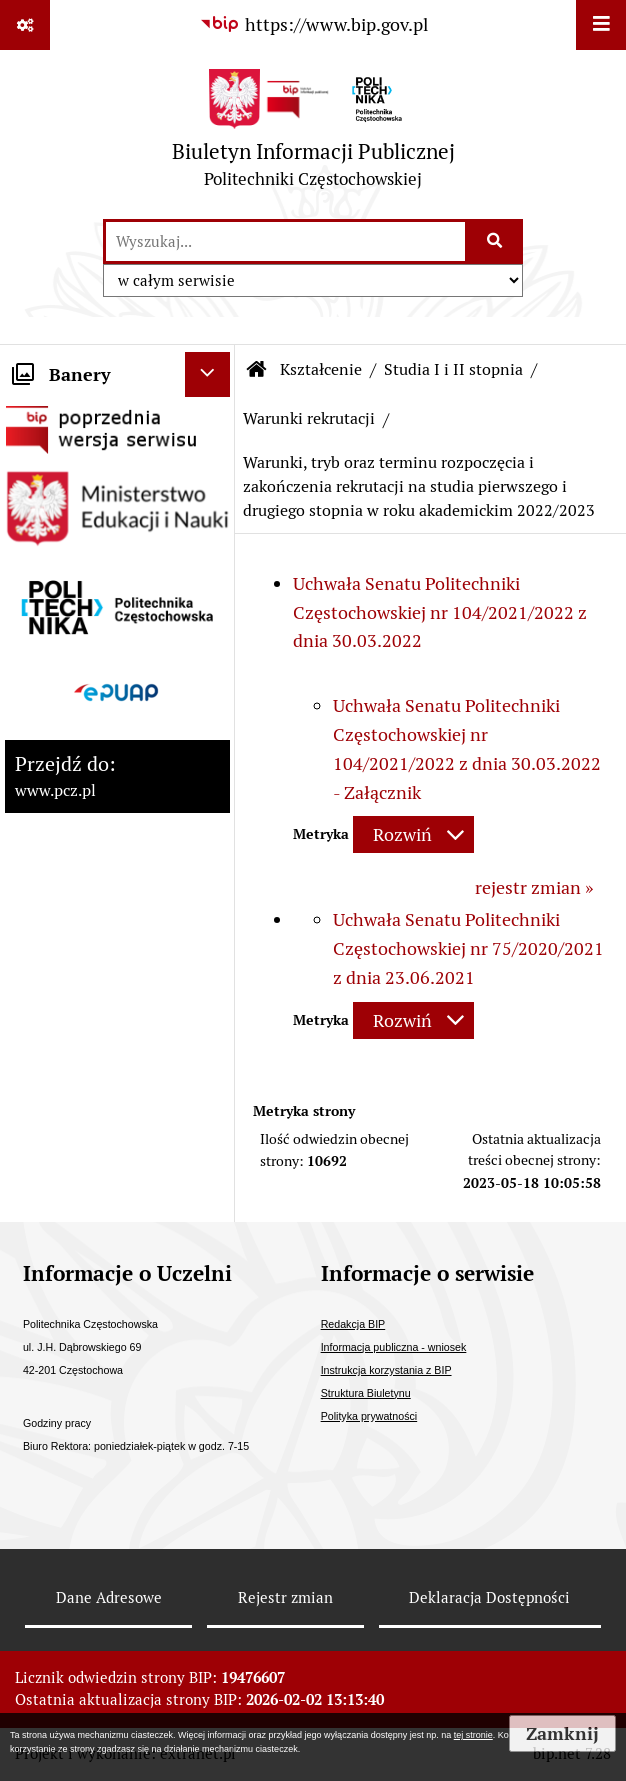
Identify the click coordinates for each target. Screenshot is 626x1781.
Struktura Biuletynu (366, 1393)
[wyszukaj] (285, 241)
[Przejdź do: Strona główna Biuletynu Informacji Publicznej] (257, 370)
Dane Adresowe (109, 1597)
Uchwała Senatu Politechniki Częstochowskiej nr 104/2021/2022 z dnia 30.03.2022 (440, 612)
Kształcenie (321, 369)
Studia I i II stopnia (453, 369)
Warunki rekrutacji (309, 418)
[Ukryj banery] (207, 374)
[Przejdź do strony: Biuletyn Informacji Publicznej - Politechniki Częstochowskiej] (313, 133)
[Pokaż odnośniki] (25, 25)
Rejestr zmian (285, 1597)
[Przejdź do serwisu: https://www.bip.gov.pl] (313, 24)
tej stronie (473, 1735)
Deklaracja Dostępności (489, 1597)
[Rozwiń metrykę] (413, 834)
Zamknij (562, 1733)
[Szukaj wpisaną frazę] (495, 241)
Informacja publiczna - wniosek (394, 1347)
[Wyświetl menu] (601, 25)
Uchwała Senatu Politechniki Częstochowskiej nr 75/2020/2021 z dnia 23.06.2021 (468, 948)
